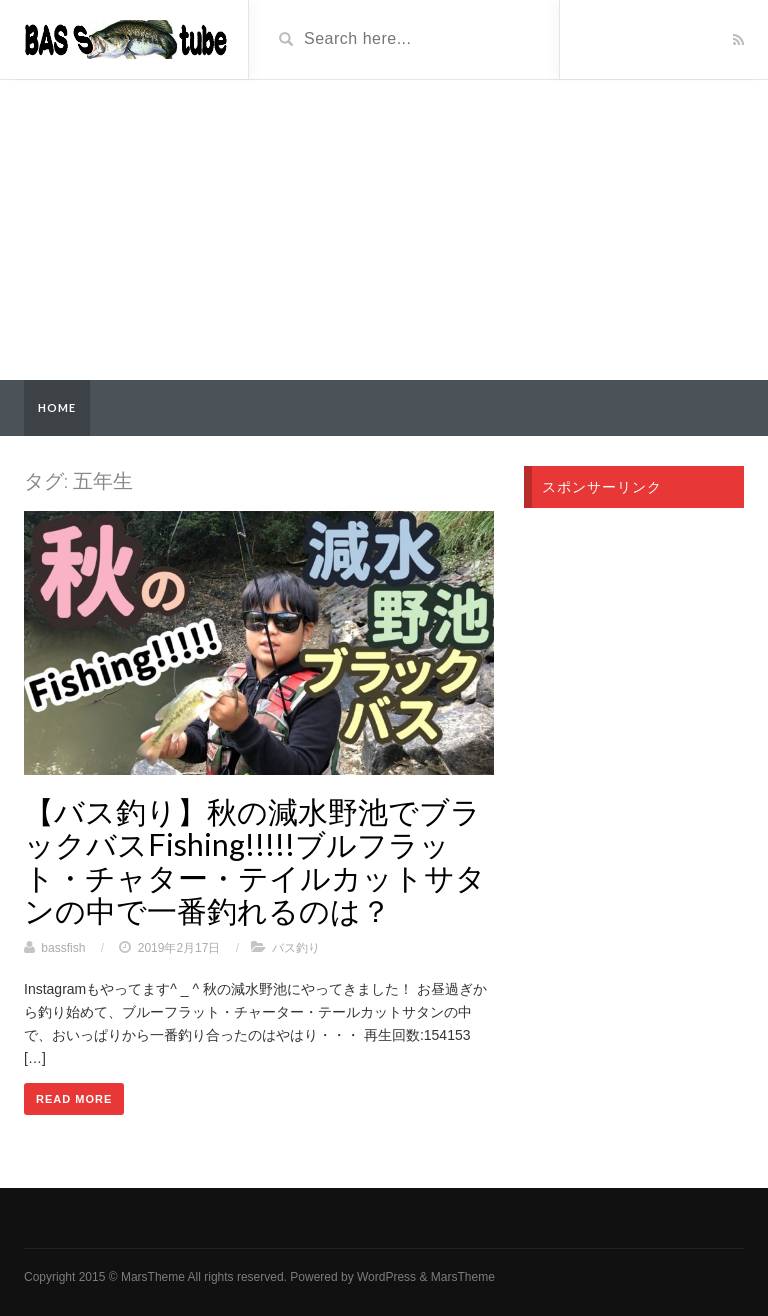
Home (57, 407)
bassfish (63, 948)
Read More (74, 1099)
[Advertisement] (384, 230)
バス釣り (296, 948)
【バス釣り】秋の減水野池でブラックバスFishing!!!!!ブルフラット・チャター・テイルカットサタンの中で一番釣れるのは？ (255, 860)
